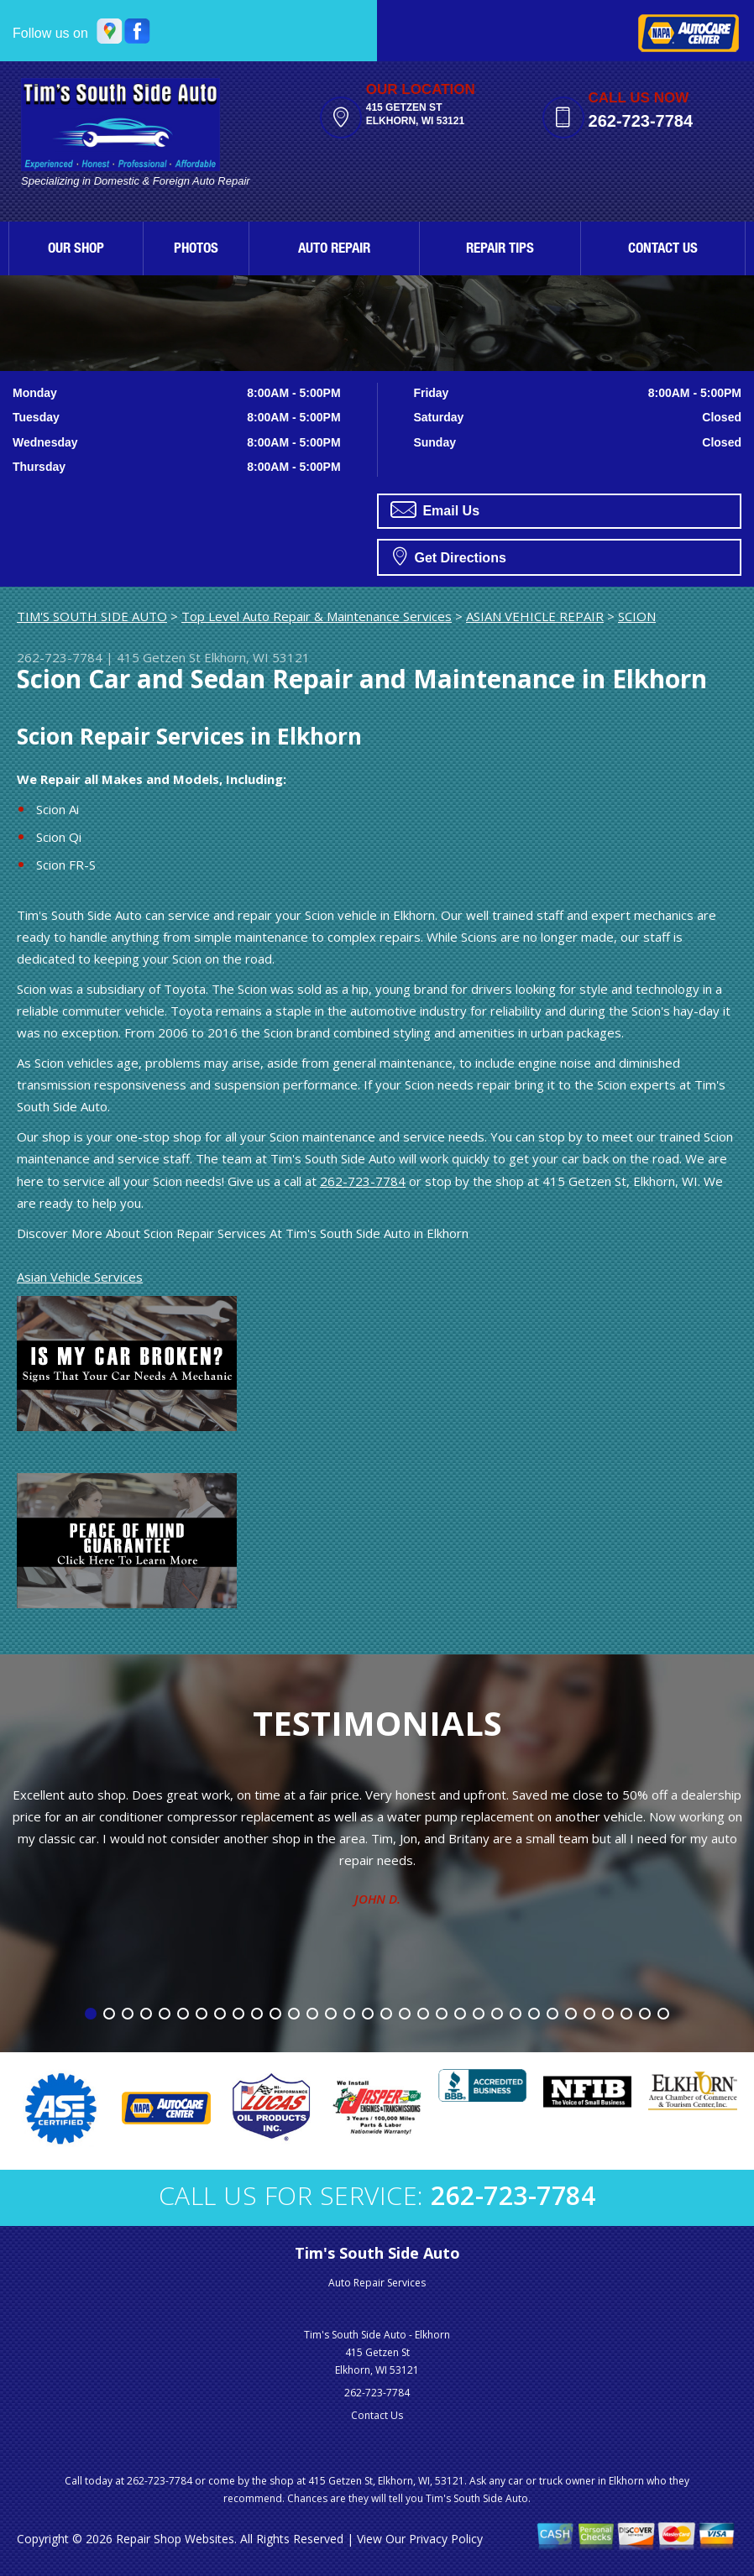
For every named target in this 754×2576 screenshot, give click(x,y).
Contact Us (377, 2415)
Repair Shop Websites (175, 2539)
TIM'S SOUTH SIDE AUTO (92, 616)
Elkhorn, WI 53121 (257, 657)
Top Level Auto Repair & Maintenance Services (316, 616)
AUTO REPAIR (334, 250)
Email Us (434, 509)
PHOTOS (196, 250)
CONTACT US (663, 250)
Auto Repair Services (377, 2283)
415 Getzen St (159, 657)
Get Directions (449, 555)
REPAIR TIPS (500, 250)
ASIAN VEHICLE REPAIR (535, 616)
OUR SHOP (76, 250)
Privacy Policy (446, 2539)
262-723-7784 (641, 121)
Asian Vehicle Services (80, 1276)
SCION (637, 616)
